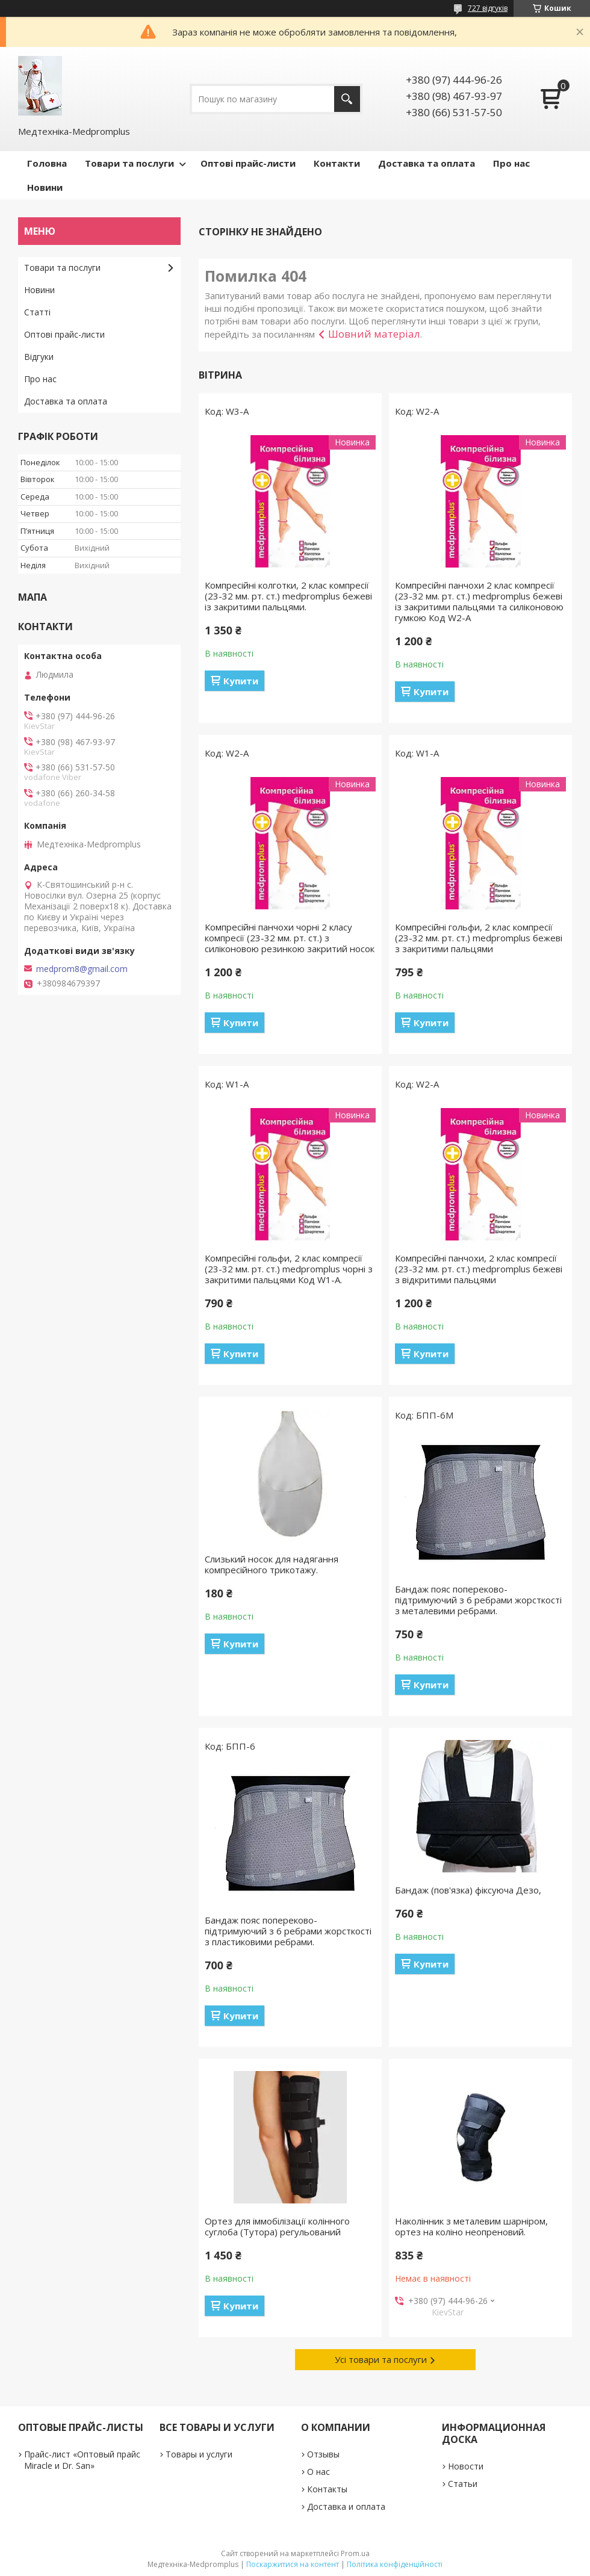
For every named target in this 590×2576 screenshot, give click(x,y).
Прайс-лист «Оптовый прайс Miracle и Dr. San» (82, 2459)
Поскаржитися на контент (292, 2564)
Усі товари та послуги (381, 2359)
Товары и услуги (199, 2454)
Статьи (462, 2483)
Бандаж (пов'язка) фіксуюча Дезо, (468, 1889)
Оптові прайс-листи (248, 163)
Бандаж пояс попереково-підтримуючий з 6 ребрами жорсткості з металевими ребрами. (478, 1600)
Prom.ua (355, 2553)
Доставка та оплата (426, 163)
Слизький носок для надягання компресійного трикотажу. (271, 1564)
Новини (45, 187)
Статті (37, 312)
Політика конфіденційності (394, 2564)
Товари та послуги (129, 163)
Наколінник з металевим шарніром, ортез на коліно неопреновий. (471, 2226)
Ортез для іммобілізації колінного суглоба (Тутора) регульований (277, 2226)
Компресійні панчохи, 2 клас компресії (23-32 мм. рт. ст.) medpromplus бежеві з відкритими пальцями (478, 1268)
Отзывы (323, 2454)
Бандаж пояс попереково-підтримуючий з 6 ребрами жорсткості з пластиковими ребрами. (288, 1931)
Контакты (327, 2489)
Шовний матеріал (374, 334)
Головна (47, 163)
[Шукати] (347, 99)
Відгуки (39, 356)
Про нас (511, 163)
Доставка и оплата (346, 2506)
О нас (318, 2471)
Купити (240, 681)
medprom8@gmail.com (82, 969)
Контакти (337, 163)
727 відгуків (488, 8)
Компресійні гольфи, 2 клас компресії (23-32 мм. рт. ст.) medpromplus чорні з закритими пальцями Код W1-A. (289, 1268)
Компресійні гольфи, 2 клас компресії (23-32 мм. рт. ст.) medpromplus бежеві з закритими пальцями (478, 937)
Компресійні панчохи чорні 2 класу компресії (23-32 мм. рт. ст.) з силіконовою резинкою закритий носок (289, 937)
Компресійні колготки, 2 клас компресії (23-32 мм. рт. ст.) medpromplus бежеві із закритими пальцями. (288, 596)
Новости (465, 2466)
